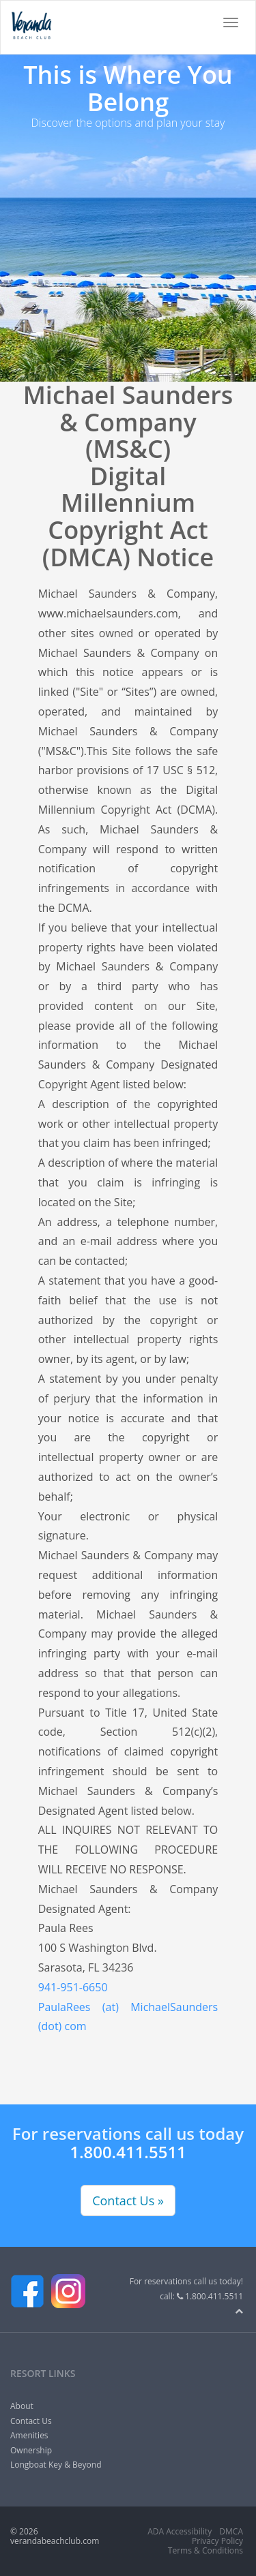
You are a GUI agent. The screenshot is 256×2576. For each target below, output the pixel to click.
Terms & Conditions (205, 2550)
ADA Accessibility (179, 2531)
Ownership (31, 2450)
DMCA (231, 2531)
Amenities (29, 2435)
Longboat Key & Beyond (55, 2464)
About (21, 2406)
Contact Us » (128, 2200)
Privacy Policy (217, 2541)
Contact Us (31, 2421)
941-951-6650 (73, 1987)
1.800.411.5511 (128, 2152)
